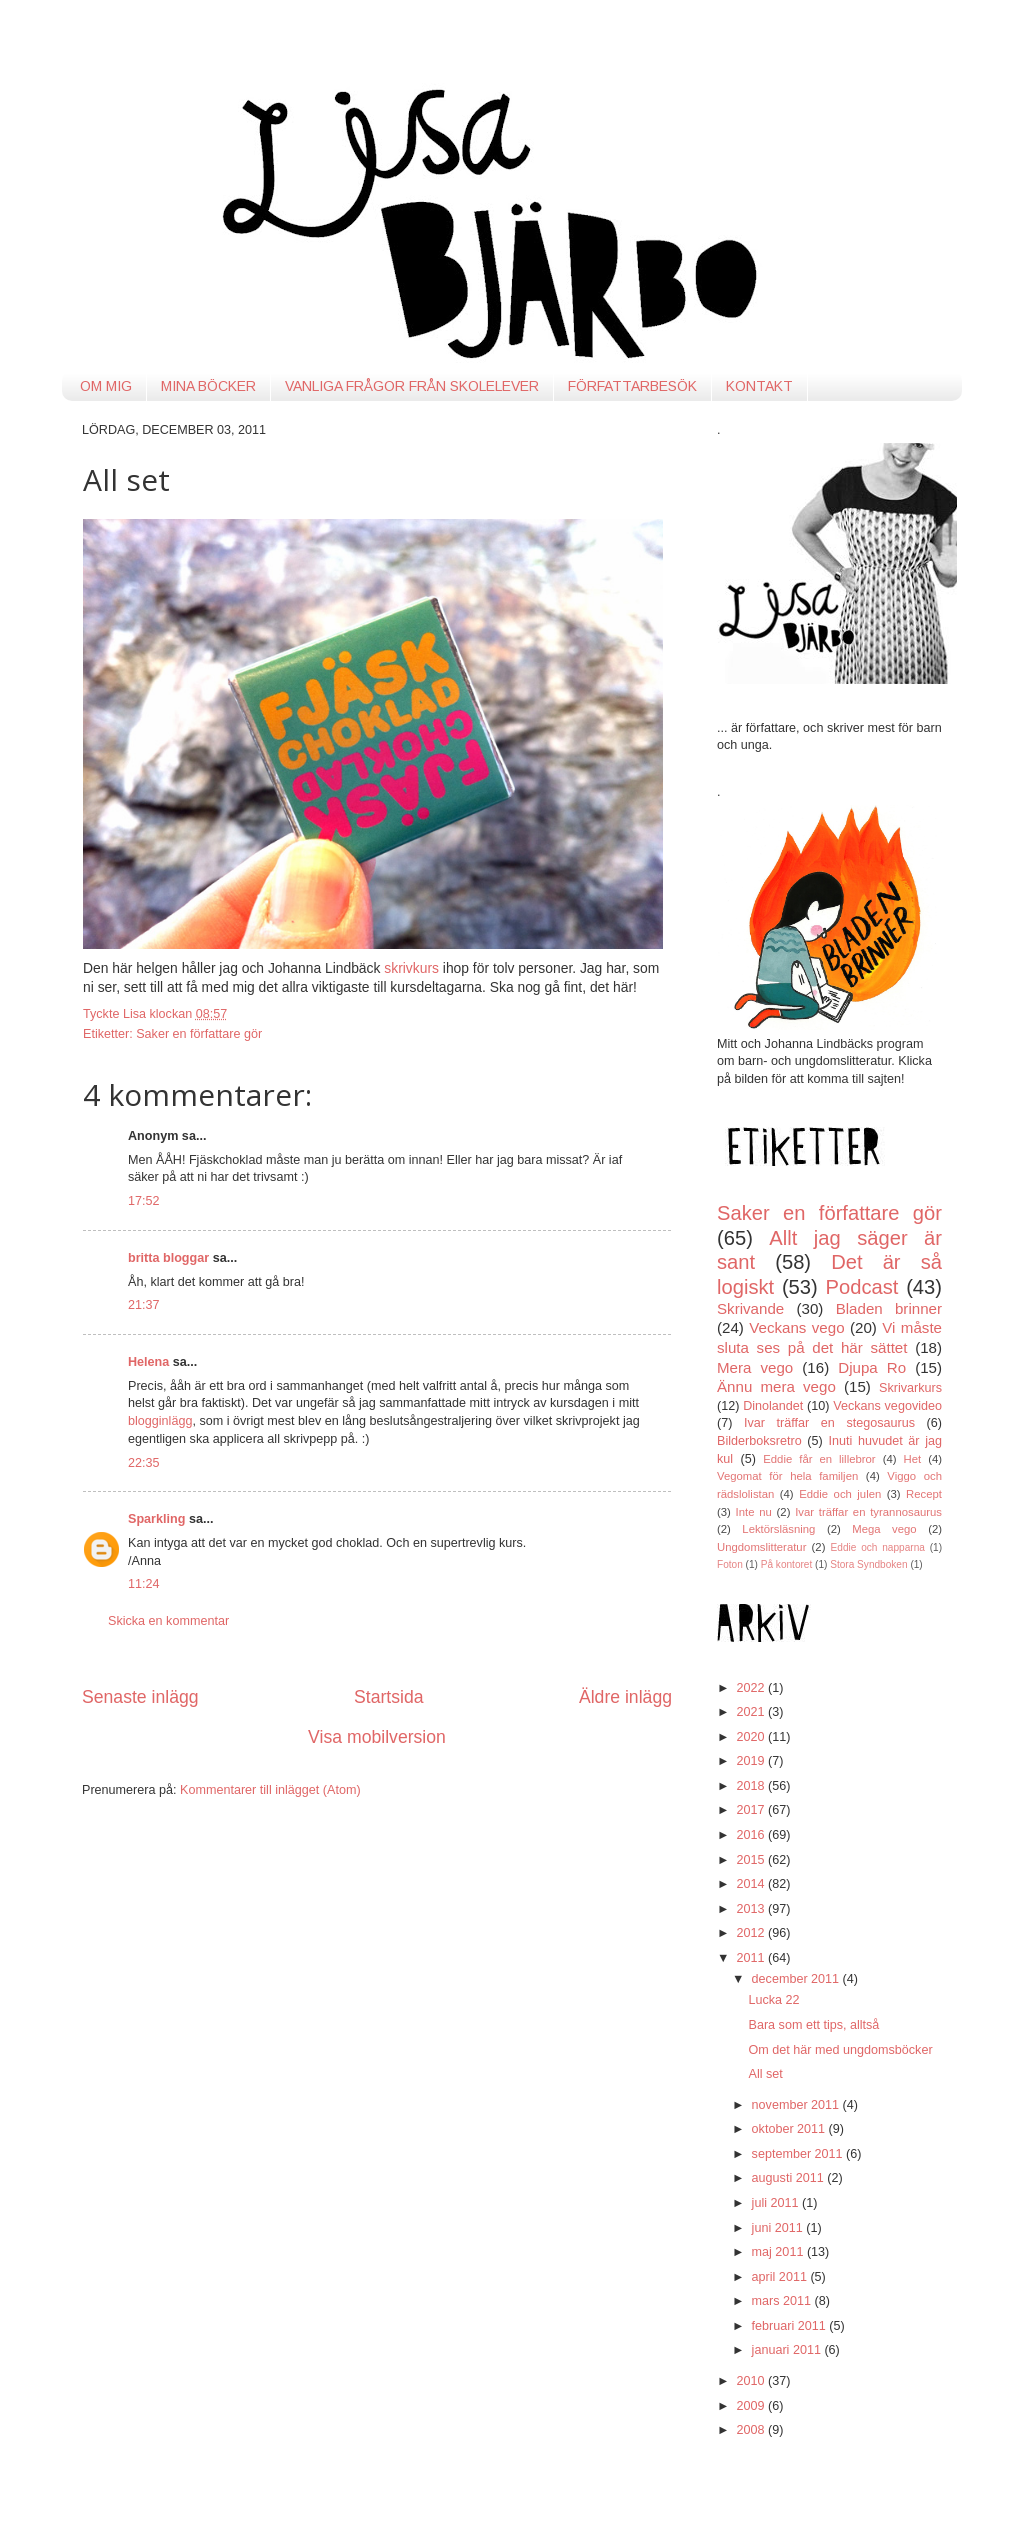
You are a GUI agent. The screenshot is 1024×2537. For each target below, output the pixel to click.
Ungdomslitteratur (761, 1547)
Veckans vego (796, 1327)
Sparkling (156, 1519)
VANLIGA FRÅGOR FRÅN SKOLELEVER (412, 386)
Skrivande (750, 1308)
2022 (752, 1688)
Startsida (389, 1697)
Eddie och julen (840, 1494)
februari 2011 (791, 2326)
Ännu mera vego (776, 1386)
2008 (752, 2430)
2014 (752, 1884)
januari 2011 (788, 2350)
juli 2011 (777, 2203)
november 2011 (797, 2105)
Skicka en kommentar (168, 1621)
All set (765, 2074)
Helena (148, 1362)
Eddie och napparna (878, 1547)
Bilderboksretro (759, 1441)
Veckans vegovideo (887, 1406)
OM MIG (106, 386)
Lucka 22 (773, 2000)
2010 (752, 2381)
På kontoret (787, 1564)
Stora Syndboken (868, 1564)
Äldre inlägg (625, 1697)
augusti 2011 (790, 2178)
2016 (752, 1835)
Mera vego (755, 1367)
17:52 (144, 1201)
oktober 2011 (790, 2129)
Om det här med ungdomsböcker (840, 2050)
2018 (752, 1786)
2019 (752, 1761)
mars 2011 (783, 2301)
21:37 (144, 1305)
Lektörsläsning (778, 1529)
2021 (752, 1712)
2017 (752, 1810)
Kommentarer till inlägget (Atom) (270, 1790)
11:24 (144, 1584)
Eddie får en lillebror (819, 1459)
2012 (752, 1933)
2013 (752, 1909)
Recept (924, 1494)
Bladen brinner (889, 1308)
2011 (752, 1958)
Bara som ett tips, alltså (813, 2025)
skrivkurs (411, 968)
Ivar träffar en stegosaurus (829, 1423)
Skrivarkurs (910, 1388)
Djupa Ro (872, 1367)
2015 (752, 1860)
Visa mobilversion (377, 1737)
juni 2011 (779, 2228)
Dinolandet (773, 1406)
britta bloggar (168, 1258)
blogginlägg (160, 1421)
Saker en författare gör (199, 1034)
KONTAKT (759, 386)
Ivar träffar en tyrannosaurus (868, 1512)
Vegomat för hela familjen (787, 1476)
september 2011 (799, 2154)
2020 (752, 1737)
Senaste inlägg (140, 1697)
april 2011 (781, 2277)
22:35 (144, 1463)
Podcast (862, 1287)
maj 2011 (779, 2252)
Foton (730, 1564)
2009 (752, 2406)
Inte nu (754, 1512)
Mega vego (884, 1529)
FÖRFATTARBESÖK (632, 386)
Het (913, 1459)
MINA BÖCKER (208, 386)
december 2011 (797, 1979)
